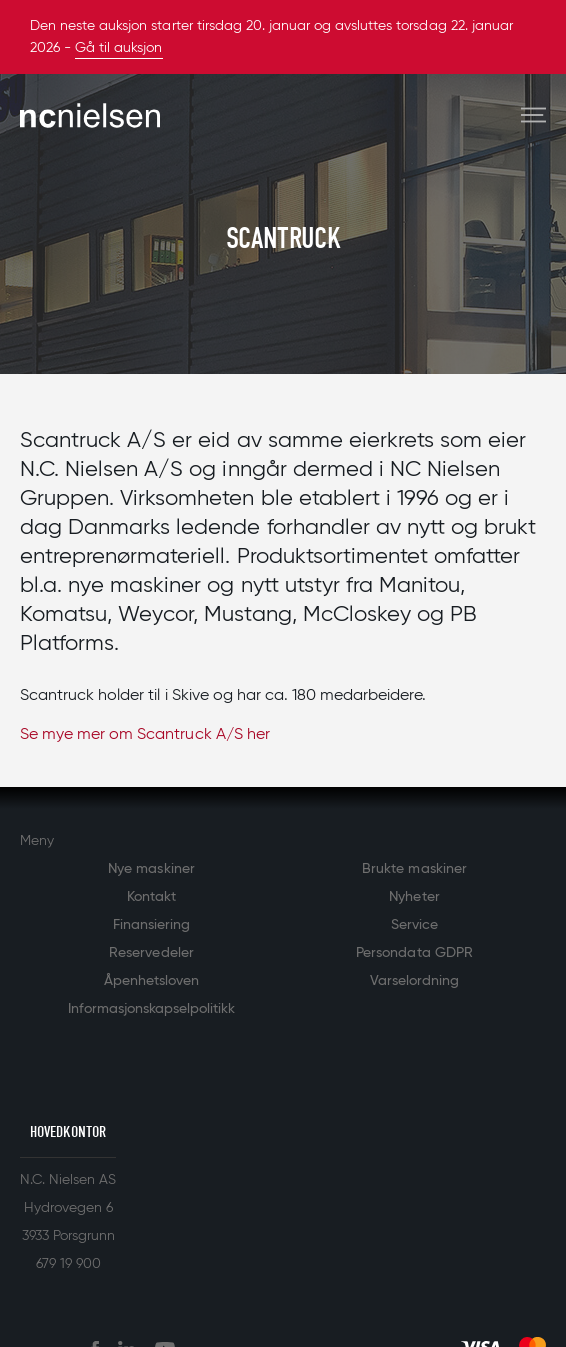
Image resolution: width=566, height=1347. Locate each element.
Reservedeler (151, 953)
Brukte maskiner (414, 869)
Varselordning (414, 981)
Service (414, 925)
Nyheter (414, 897)
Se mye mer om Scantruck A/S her (145, 735)
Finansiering (151, 925)
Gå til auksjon (118, 48)
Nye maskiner (151, 869)
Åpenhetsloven (151, 981)
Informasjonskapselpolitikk (152, 1009)
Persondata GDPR (414, 953)
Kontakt (151, 897)
